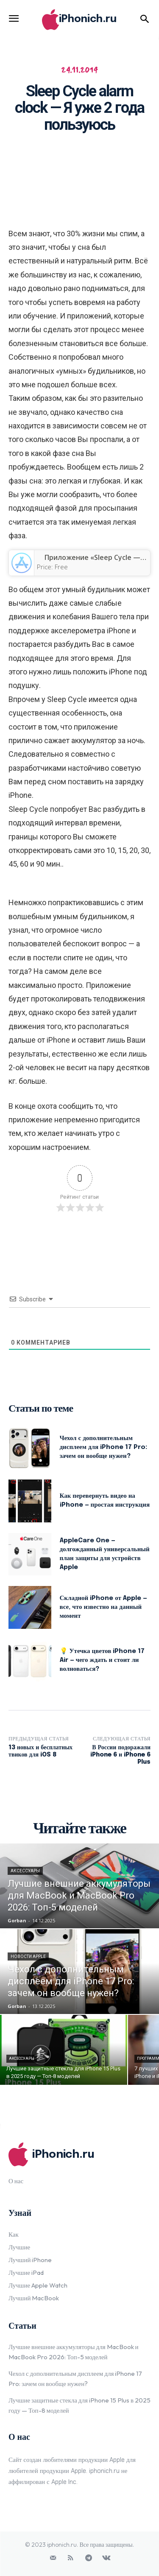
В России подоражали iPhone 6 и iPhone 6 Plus (120, 1755)
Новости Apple (28, 1956)
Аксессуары (25, 1870)
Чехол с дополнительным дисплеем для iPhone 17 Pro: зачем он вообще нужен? (104, 1447)
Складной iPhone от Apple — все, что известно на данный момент (103, 1607)
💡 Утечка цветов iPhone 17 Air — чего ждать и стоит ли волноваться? (102, 1660)
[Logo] (79, 19)
